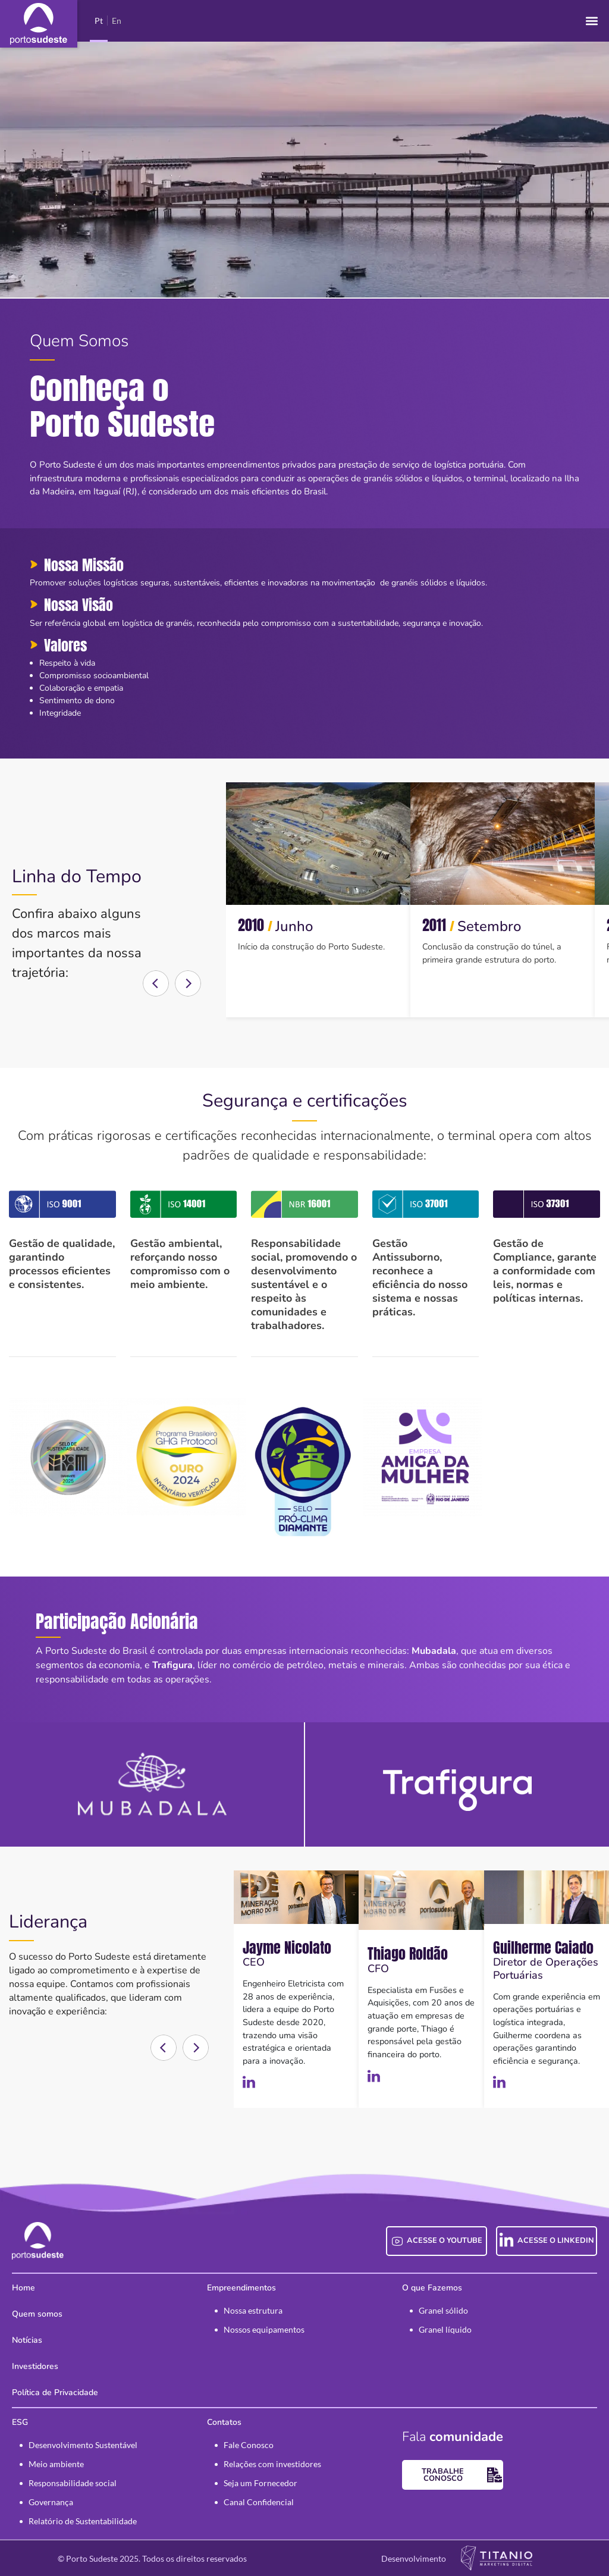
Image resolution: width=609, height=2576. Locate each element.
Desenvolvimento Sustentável (83, 2445)
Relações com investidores (272, 2464)
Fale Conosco (249, 2445)
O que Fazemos (432, 2287)
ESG (20, 2422)
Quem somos (37, 2314)
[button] (591, 21)
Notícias (27, 2340)
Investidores (35, 2366)
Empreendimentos (241, 2287)
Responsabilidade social (73, 2483)
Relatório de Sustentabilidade (83, 2521)
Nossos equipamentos (264, 2329)
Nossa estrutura (253, 2310)
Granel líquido (445, 2329)
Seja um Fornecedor (260, 2483)
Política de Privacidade (55, 2392)
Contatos (224, 2422)
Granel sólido (443, 2310)
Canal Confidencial (259, 2502)
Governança (51, 2502)
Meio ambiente (56, 2464)
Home (23, 2287)
